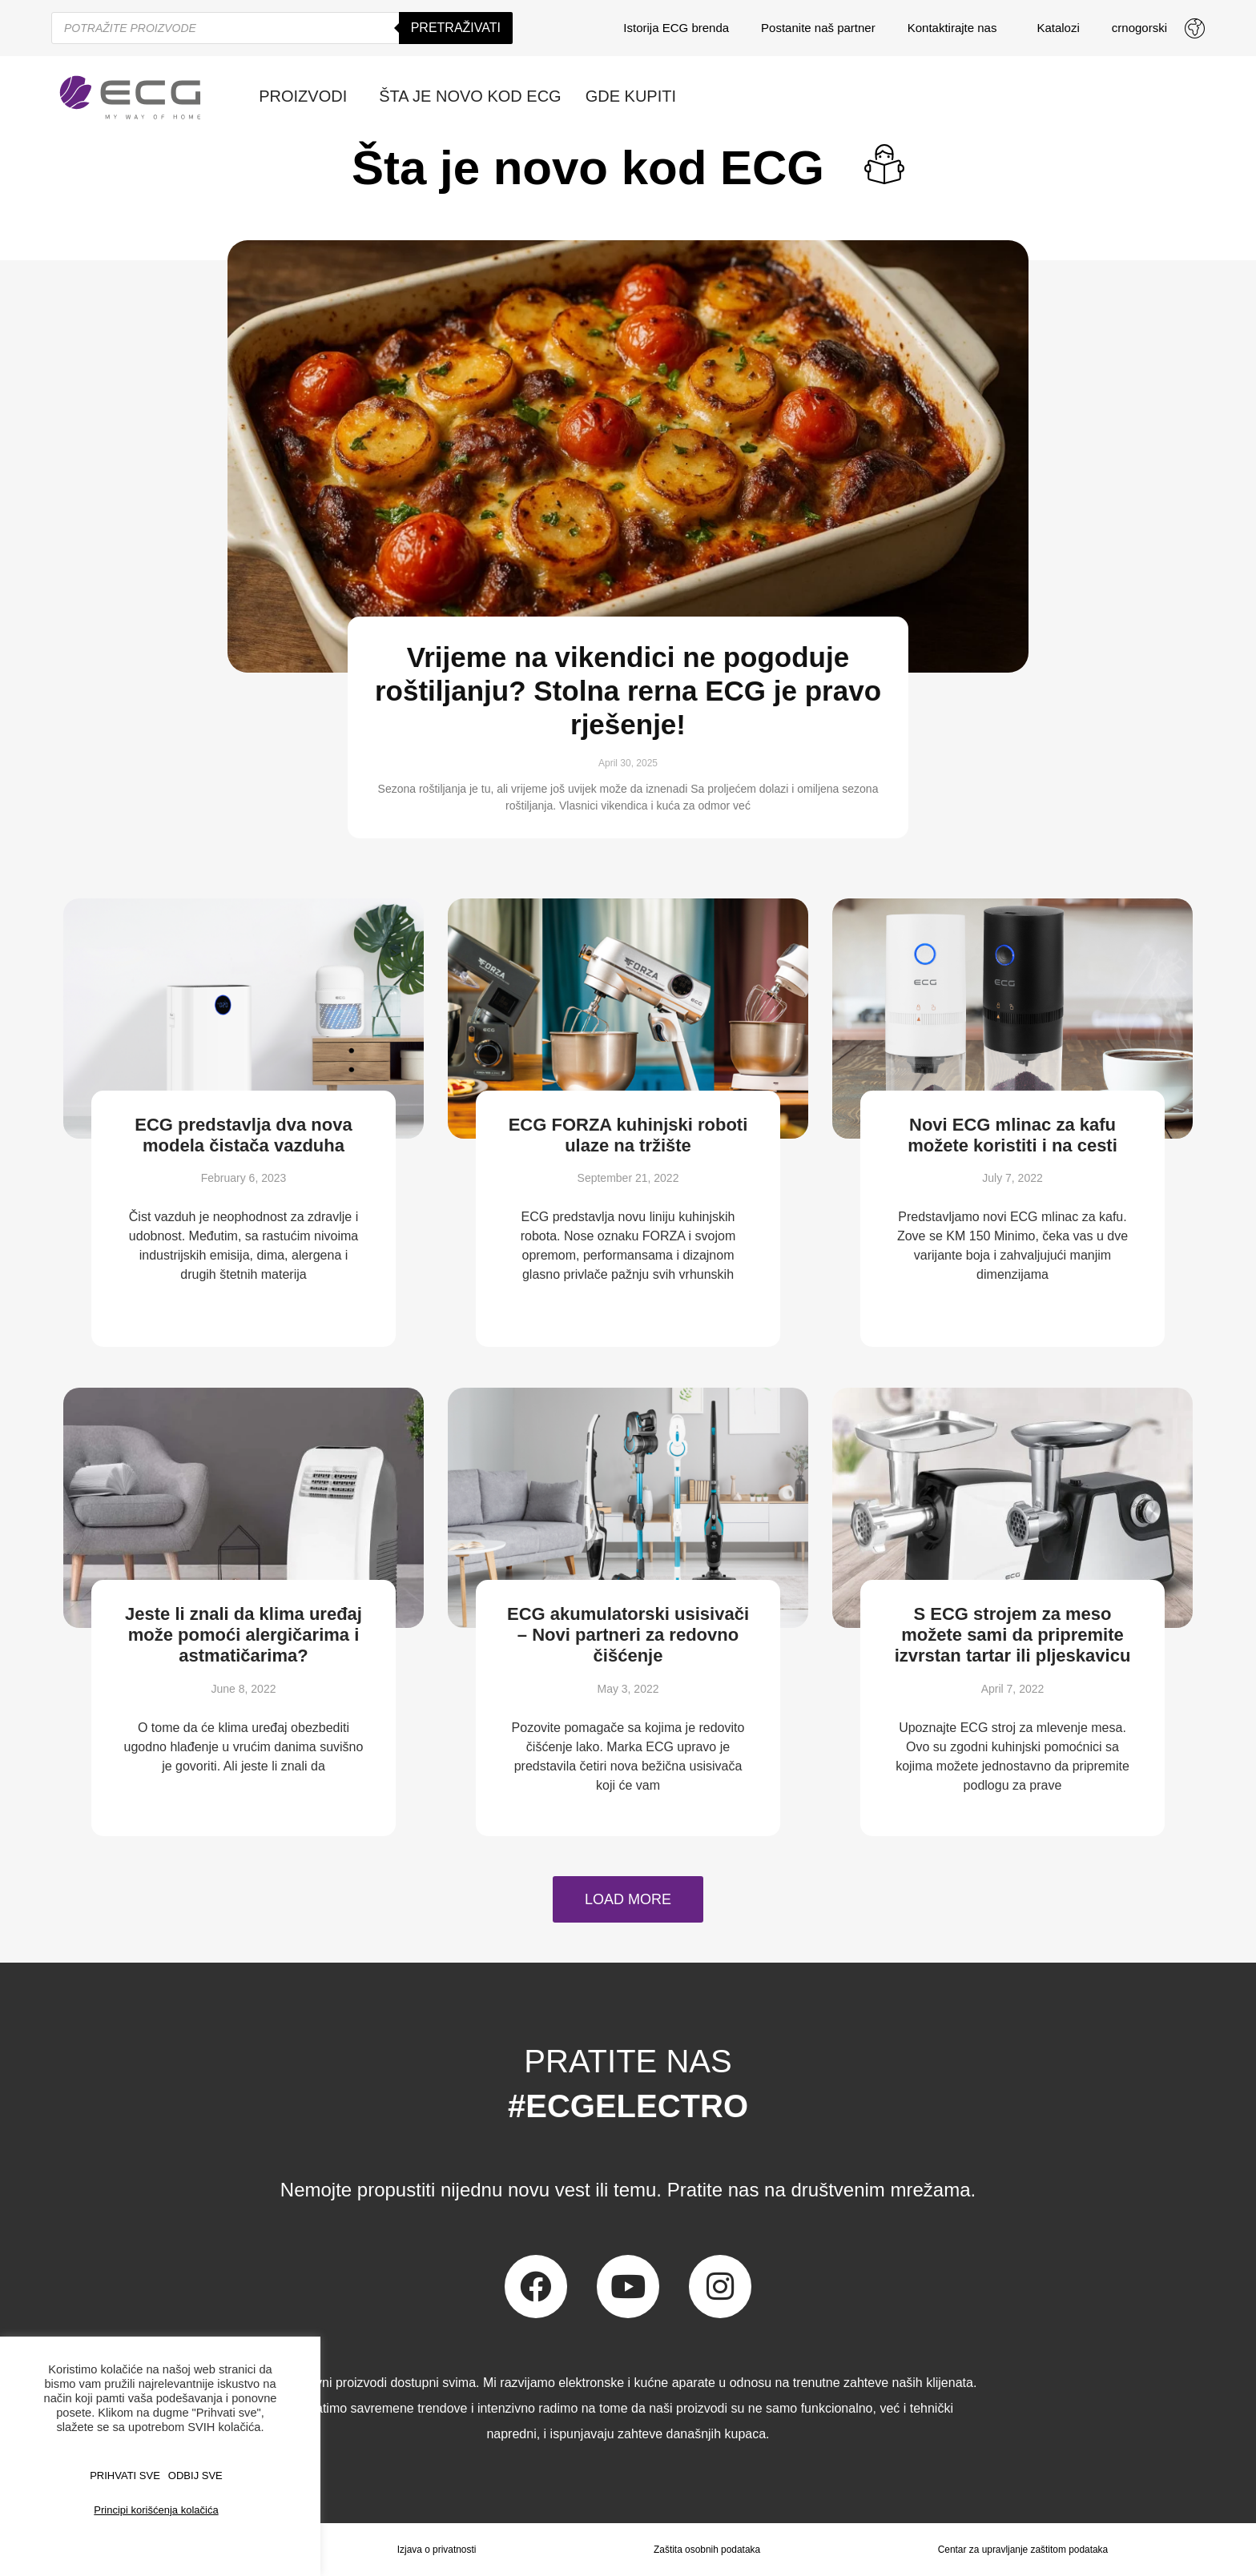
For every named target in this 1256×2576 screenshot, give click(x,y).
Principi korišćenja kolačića (156, 2510)
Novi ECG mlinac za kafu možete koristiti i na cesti (1012, 1135)
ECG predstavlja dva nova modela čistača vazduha (243, 1135)
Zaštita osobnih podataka (706, 2549)
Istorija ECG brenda (676, 27)
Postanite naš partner (818, 27)
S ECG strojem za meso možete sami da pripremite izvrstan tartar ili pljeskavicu (1013, 1635)
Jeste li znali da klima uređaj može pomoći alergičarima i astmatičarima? (243, 1635)
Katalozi (1058, 27)
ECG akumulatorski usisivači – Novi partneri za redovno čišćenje (628, 1635)
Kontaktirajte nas (956, 28)
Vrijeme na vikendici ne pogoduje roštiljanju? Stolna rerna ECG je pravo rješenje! (628, 690)
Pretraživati (456, 27)
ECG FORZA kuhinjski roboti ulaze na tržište (628, 1135)
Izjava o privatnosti (436, 2549)
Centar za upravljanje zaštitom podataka (1023, 2549)
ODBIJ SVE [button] (195, 2476)
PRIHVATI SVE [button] (125, 2476)
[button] (628, 1899)
